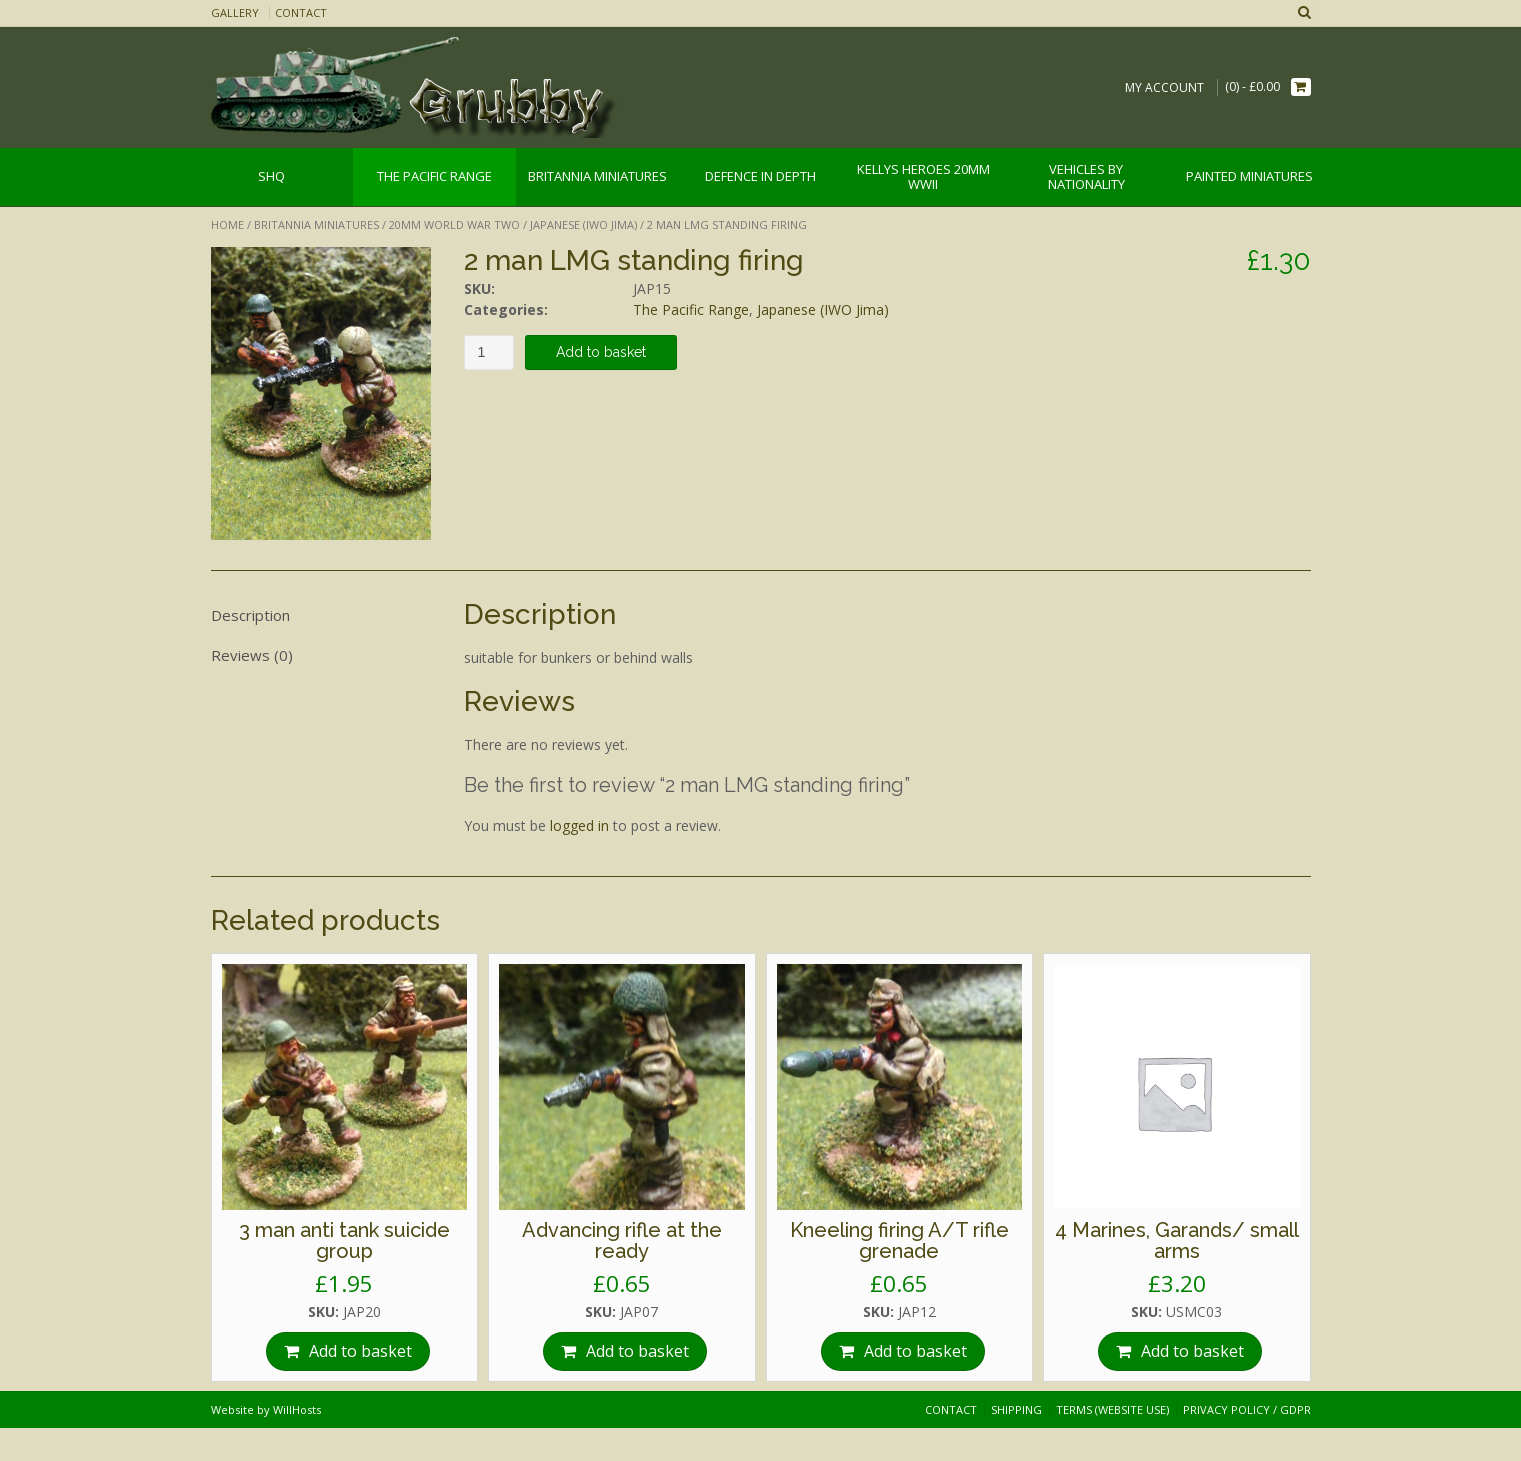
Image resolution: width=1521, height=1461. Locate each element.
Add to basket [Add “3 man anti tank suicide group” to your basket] (360, 1351)
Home (227, 224)
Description (250, 615)
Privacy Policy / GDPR (1247, 1409)
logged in (579, 825)
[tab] (321, 616)
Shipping (1016, 1409)
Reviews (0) (252, 655)
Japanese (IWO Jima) (583, 224)
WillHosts (297, 1409)
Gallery (235, 12)
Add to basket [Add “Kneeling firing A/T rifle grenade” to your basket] (915, 1351)
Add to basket (601, 352)
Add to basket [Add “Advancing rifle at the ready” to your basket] (637, 1351)
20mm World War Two (454, 224)
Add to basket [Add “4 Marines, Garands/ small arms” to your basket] (1192, 1351)
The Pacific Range (691, 309)
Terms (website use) (1112, 1409)
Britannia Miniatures (316, 224)
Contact (301, 12)
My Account (1164, 87)
